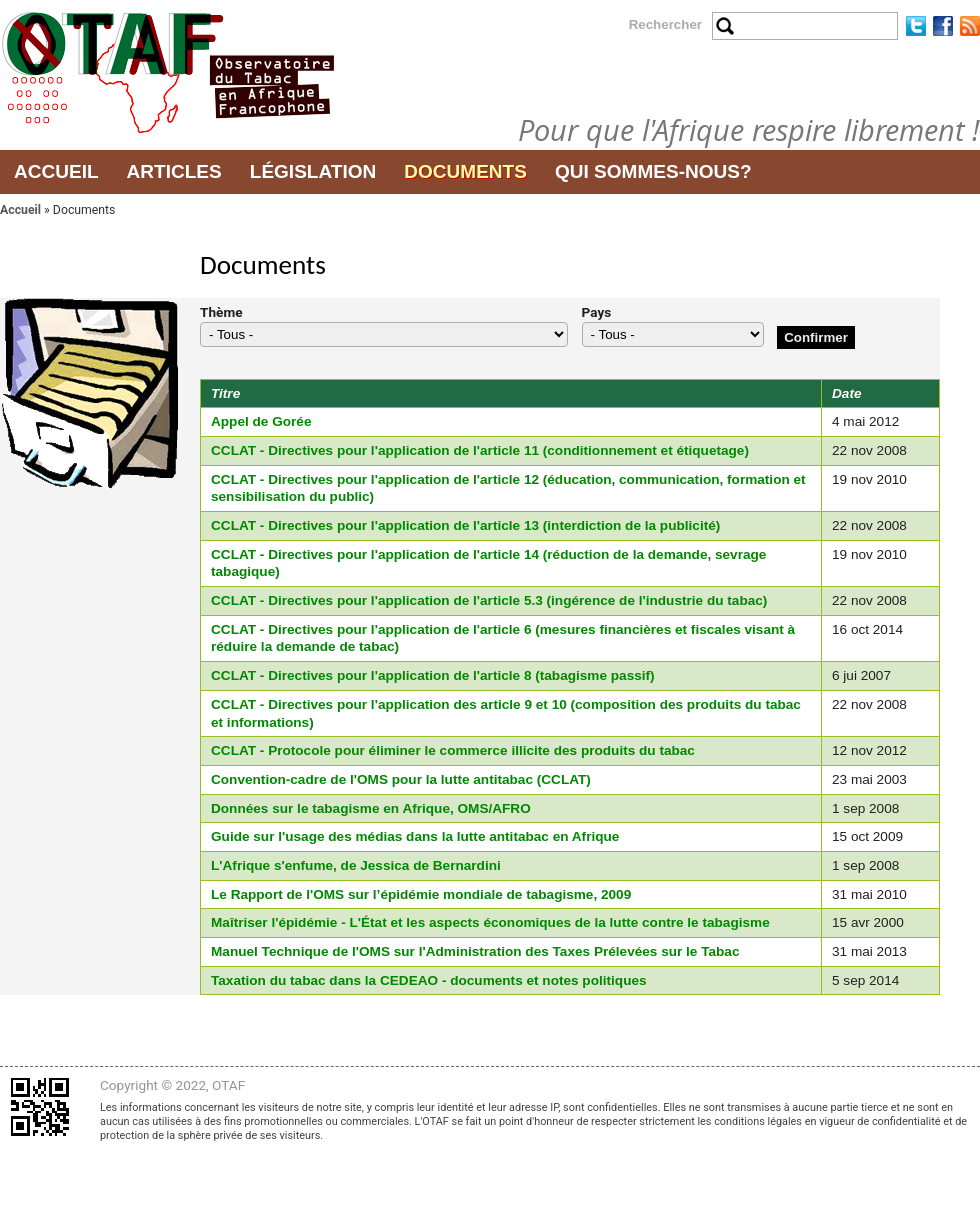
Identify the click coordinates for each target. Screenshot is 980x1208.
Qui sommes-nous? (653, 171)
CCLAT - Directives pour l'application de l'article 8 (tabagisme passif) (433, 675)
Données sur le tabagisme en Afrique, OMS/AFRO (371, 808)
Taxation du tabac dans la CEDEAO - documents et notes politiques (429, 980)
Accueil (56, 171)
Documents (465, 171)
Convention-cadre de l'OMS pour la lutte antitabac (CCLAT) (401, 779)
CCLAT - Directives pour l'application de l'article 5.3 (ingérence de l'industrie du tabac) (489, 600)
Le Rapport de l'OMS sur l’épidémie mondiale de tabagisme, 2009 (421, 894)
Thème (221, 312)
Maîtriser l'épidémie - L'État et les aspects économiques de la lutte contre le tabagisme (490, 922)
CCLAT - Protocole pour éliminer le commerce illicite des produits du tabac (453, 750)
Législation (313, 171)
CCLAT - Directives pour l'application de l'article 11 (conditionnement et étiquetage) (480, 450)
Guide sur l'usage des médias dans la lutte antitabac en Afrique (415, 836)
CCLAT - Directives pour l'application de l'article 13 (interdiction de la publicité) (465, 525)
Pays (597, 312)
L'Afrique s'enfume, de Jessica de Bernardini (356, 865)
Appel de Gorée (261, 421)
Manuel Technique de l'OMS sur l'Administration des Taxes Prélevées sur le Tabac (475, 951)
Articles (174, 171)
